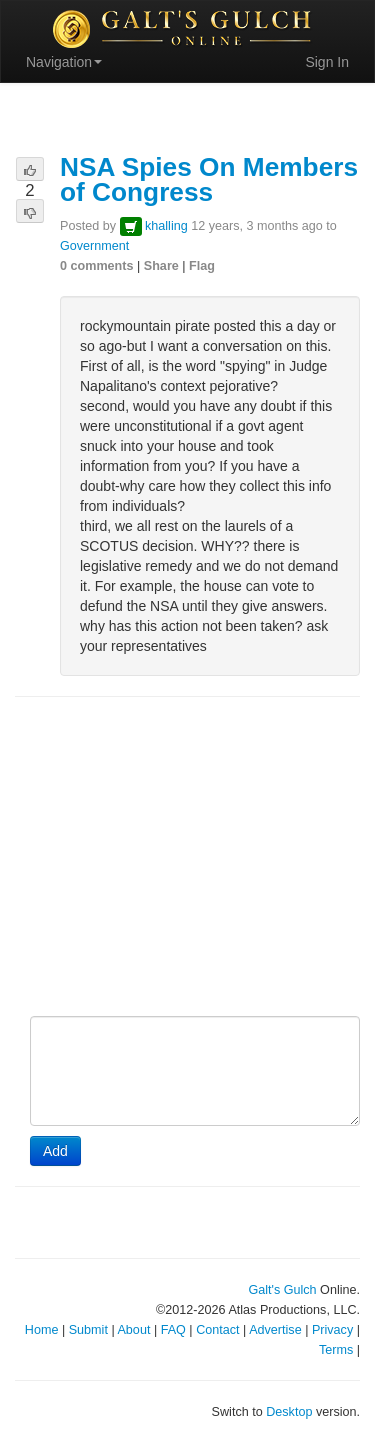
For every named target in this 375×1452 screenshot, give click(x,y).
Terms (336, 1350)
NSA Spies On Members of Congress (209, 179)
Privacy (332, 1330)
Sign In (327, 62)
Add (55, 1151)
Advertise (275, 1330)
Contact (217, 1330)
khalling (166, 226)
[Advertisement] (187, 858)
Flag (202, 266)
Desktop (289, 1412)
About (133, 1330)
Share (161, 266)
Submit (88, 1330)
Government (94, 246)
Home (42, 1330)
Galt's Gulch (282, 1290)
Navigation (64, 62)
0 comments (97, 266)
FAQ (173, 1330)
